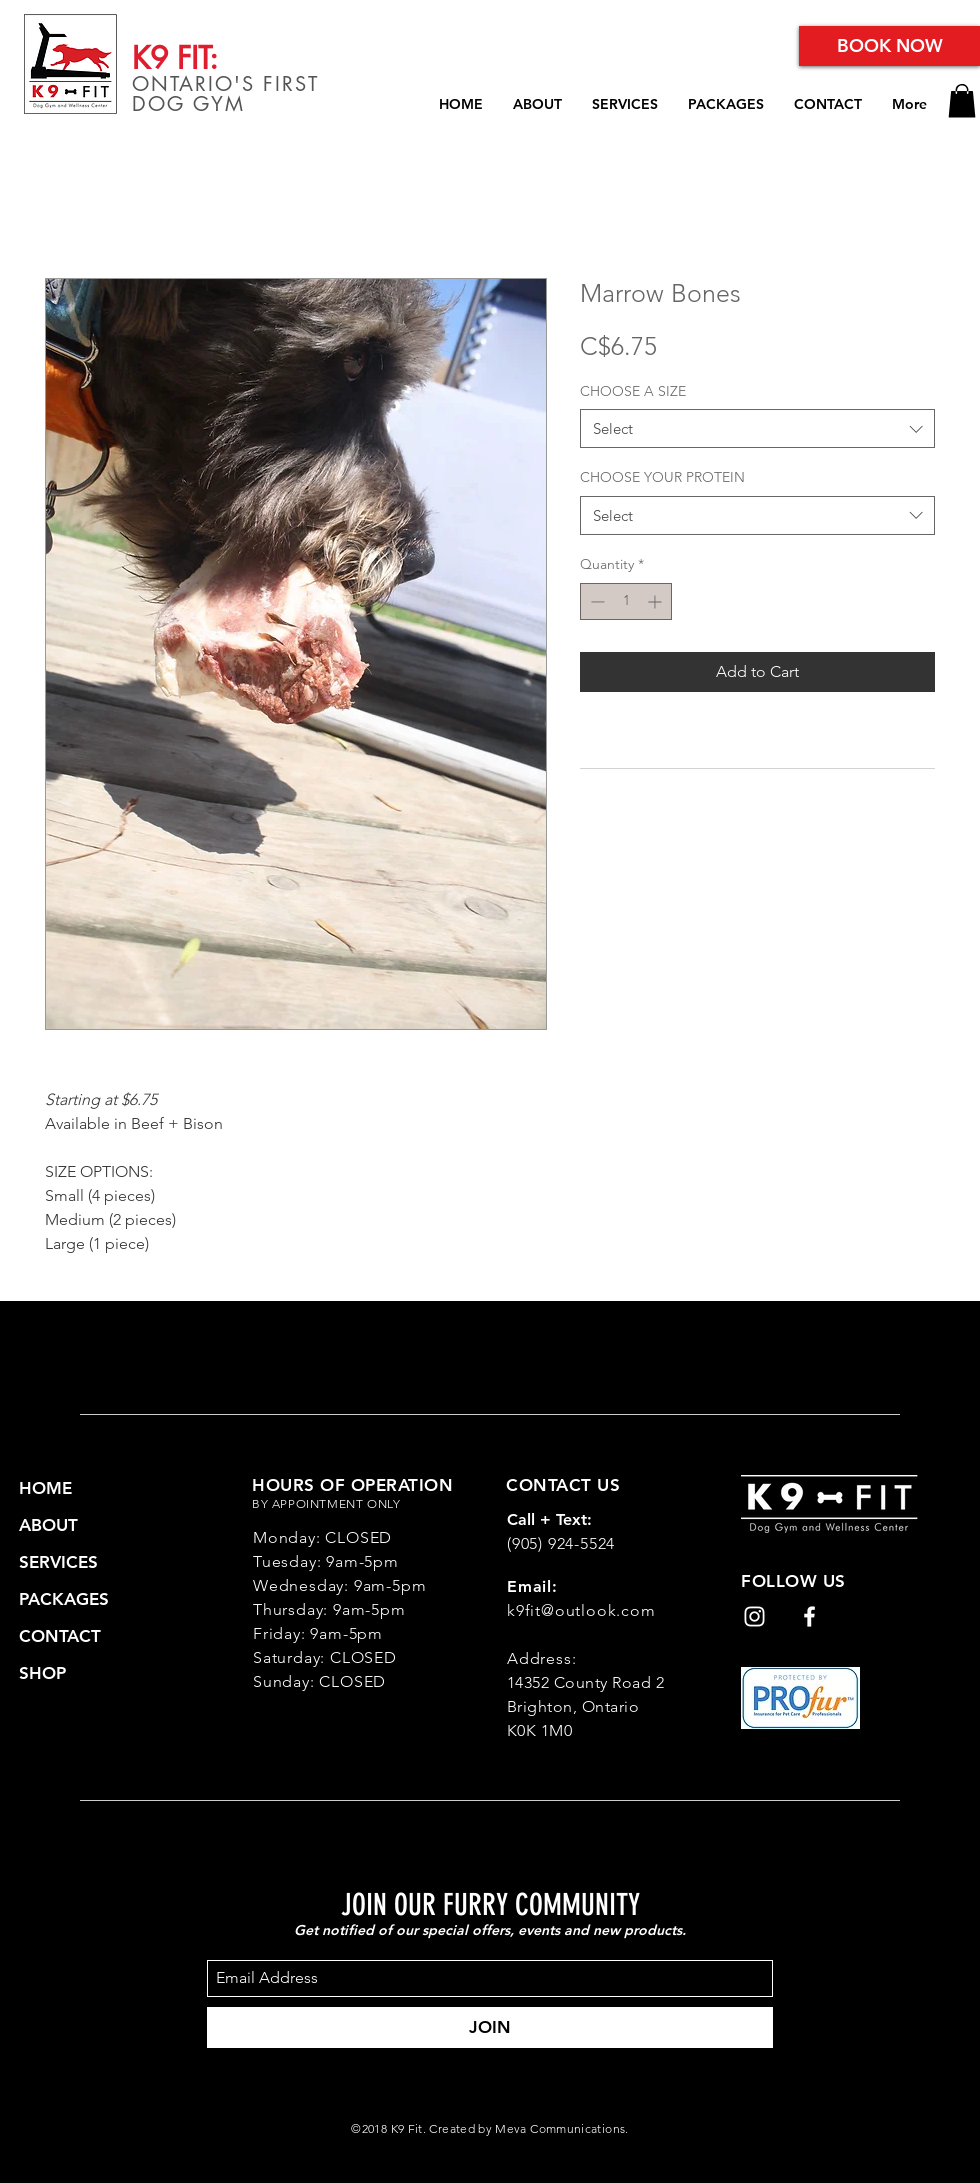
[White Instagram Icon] (754, 1616)
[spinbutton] (626, 601)
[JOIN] (490, 2027)
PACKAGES (64, 1599)
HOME (45, 1488)
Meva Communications (560, 2128)
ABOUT (48, 1525)
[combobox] (757, 428)
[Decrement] (595, 601)
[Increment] (656, 601)
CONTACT (60, 1636)
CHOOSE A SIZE (633, 391)
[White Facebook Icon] (809, 1616)
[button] (962, 100)
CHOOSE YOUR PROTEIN (662, 477)
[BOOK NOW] (889, 46)
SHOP (42, 1673)
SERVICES (58, 1562)
